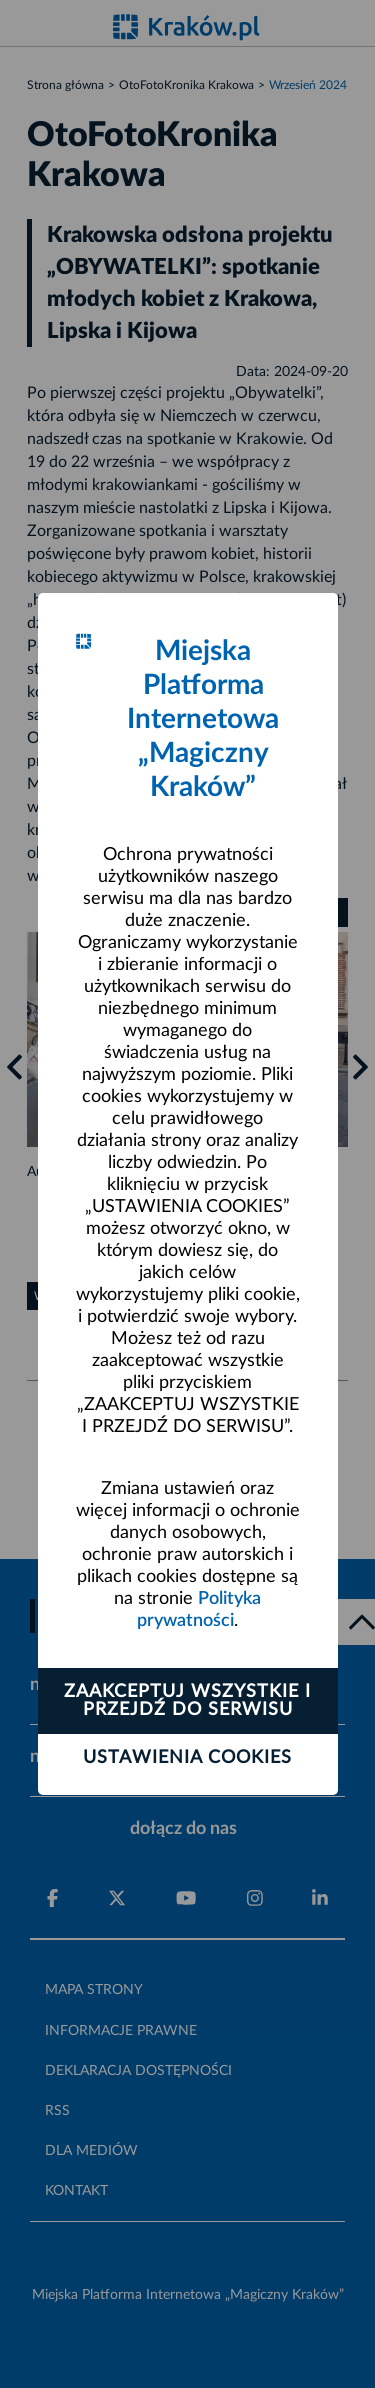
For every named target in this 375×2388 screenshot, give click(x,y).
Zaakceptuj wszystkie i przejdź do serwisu (187, 1701)
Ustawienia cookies (187, 1758)
